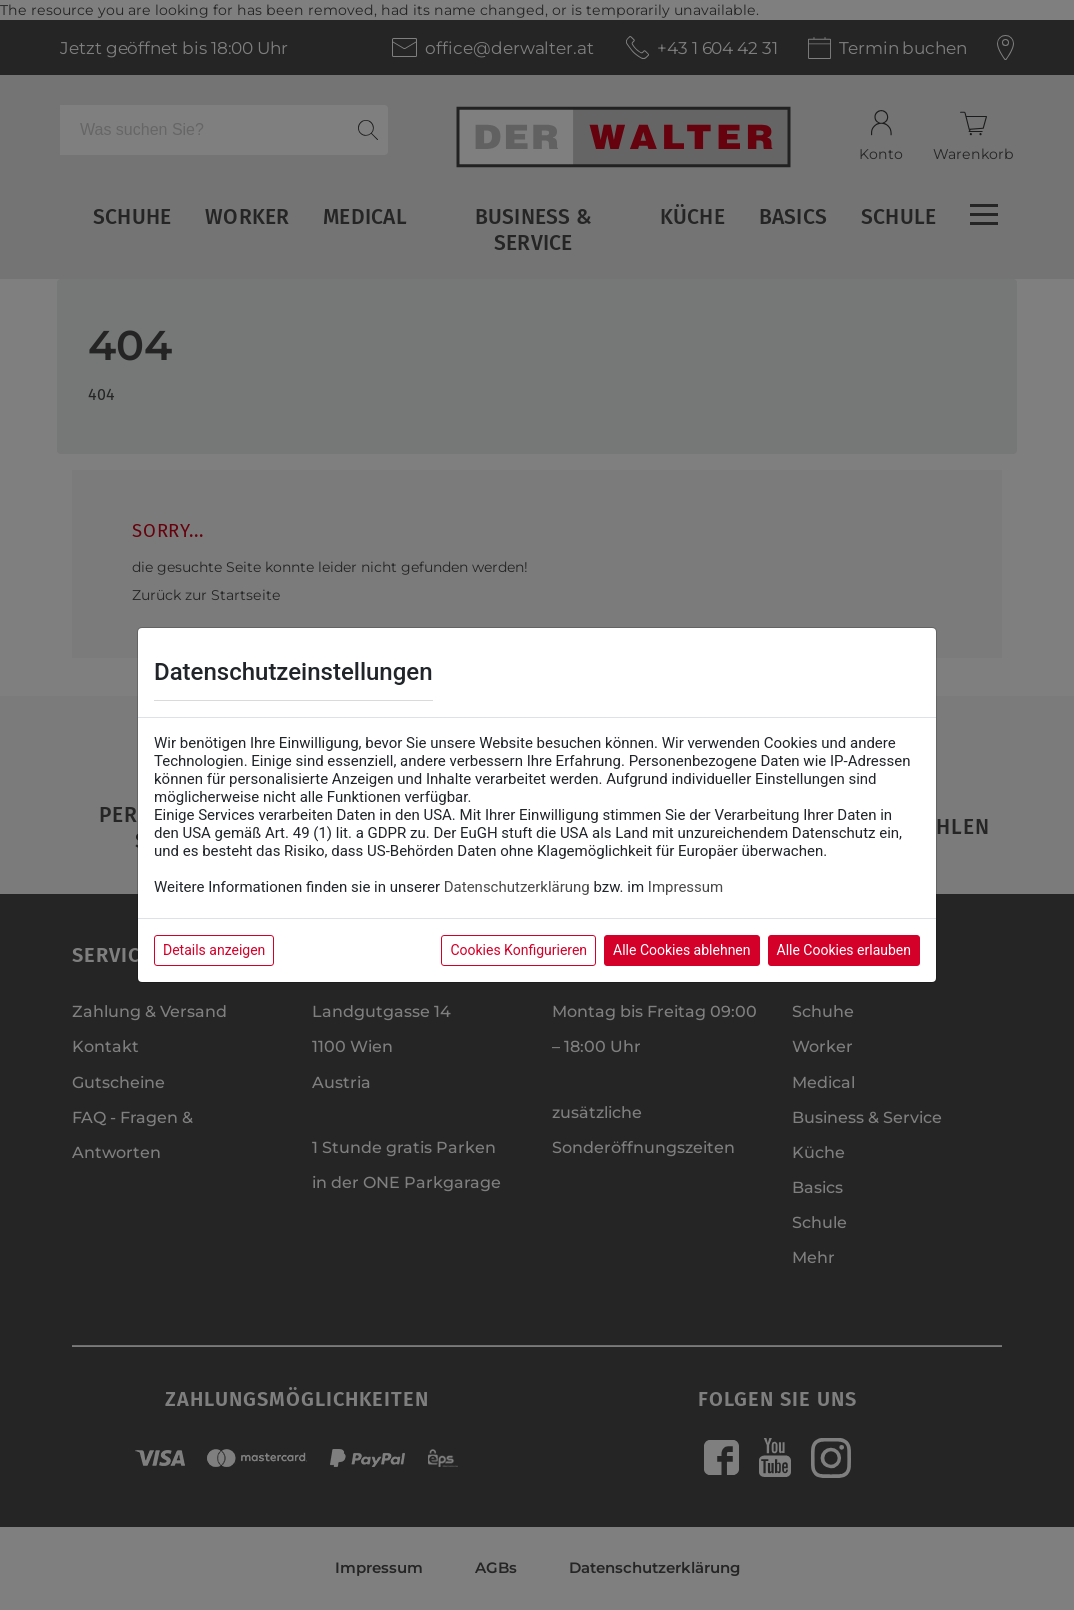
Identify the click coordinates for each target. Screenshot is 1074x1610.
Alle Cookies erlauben (844, 950)
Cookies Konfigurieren (518, 950)
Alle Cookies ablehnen (681, 950)
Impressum (685, 887)
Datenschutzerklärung (517, 887)
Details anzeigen (214, 950)
